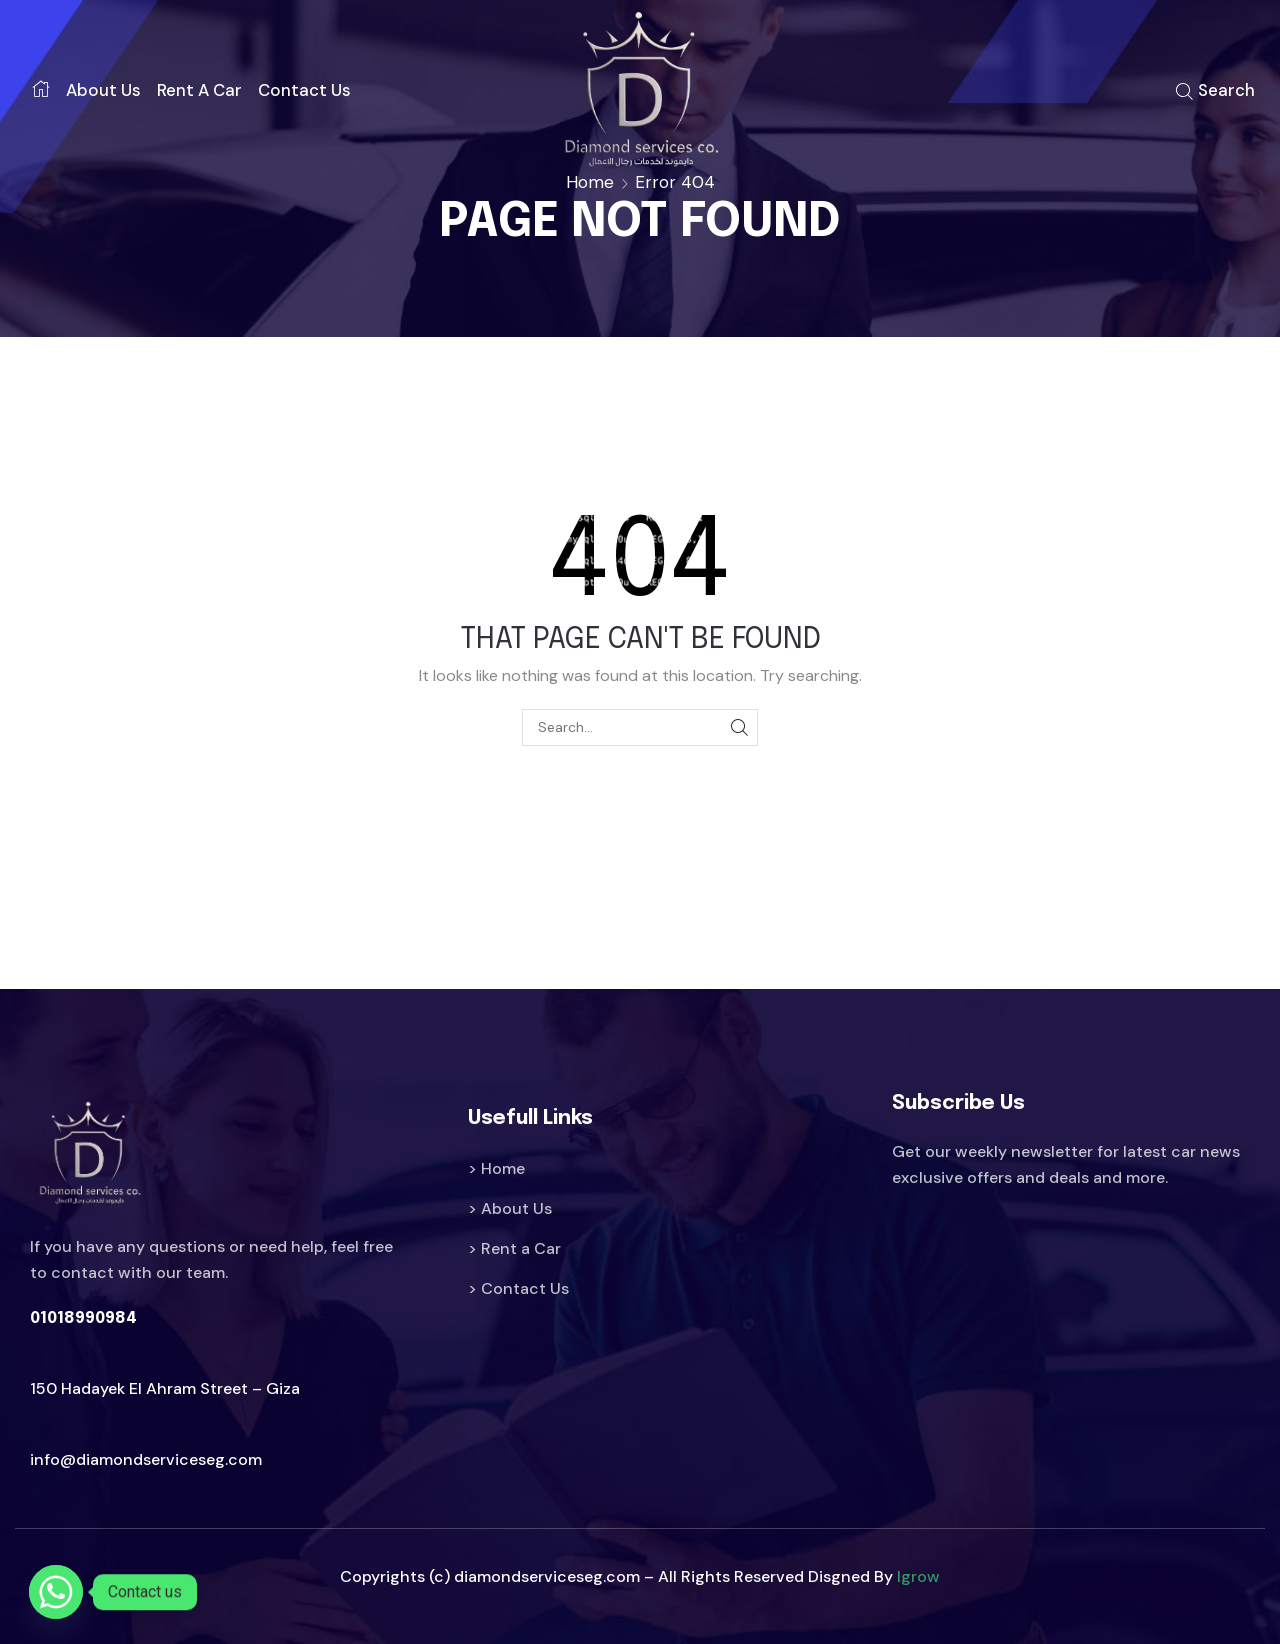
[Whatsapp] (56, 1592)
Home (590, 182)
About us (103, 90)
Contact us (304, 90)
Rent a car (199, 90)
